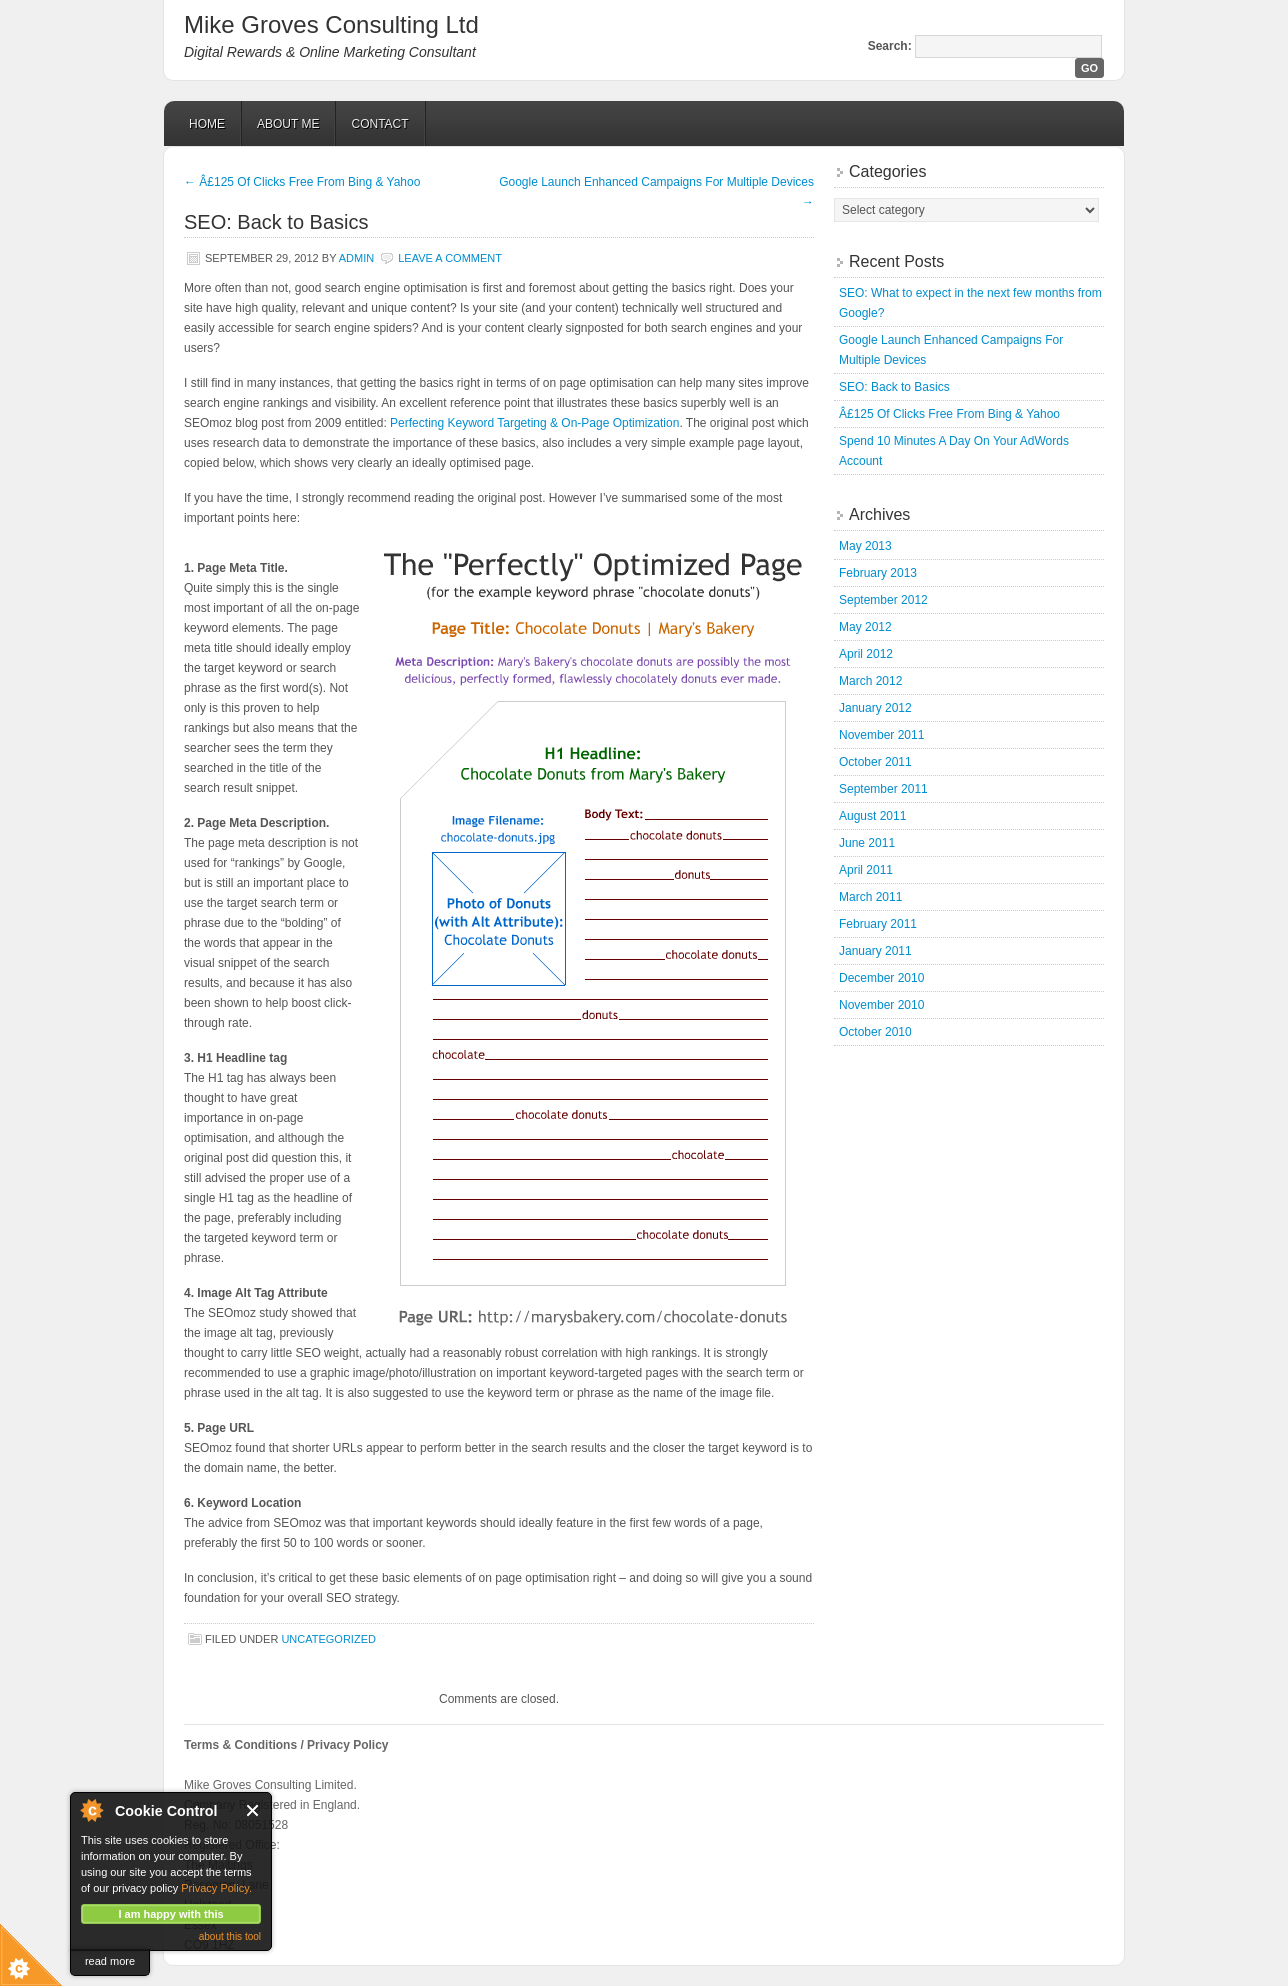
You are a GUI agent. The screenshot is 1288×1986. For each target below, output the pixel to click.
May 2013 (865, 546)
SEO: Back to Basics (894, 387)
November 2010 (881, 1005)
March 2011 (870, 897)
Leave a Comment (450, 258)
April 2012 (866, 654)
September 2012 (883, 600)
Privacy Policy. (216, 1888)
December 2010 (881, 978)
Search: (890, 46)
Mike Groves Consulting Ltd (331, 24)
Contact (379, 124)
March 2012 (870, 681)
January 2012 (875, 708)
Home (207, 124)
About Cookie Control (91, 1810)
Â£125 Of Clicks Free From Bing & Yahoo (302, 182)
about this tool (230, 1936)
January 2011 (875, 951)
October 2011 (875, 762)
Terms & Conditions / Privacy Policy (286, 1745)
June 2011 (867, 843)
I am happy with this (170, 1914)
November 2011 (881, 735)
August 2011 (872, 816)
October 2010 (875, 1032)
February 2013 (878, 573)
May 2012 (865, 627)
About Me (288, 124)
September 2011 (883, 789)
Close (253, 1810)
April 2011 (866, 870)
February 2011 (878, 924)
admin (356, 258)
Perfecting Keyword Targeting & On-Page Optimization (534, 423)
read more (110, 1961)
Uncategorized (328, 1639)
